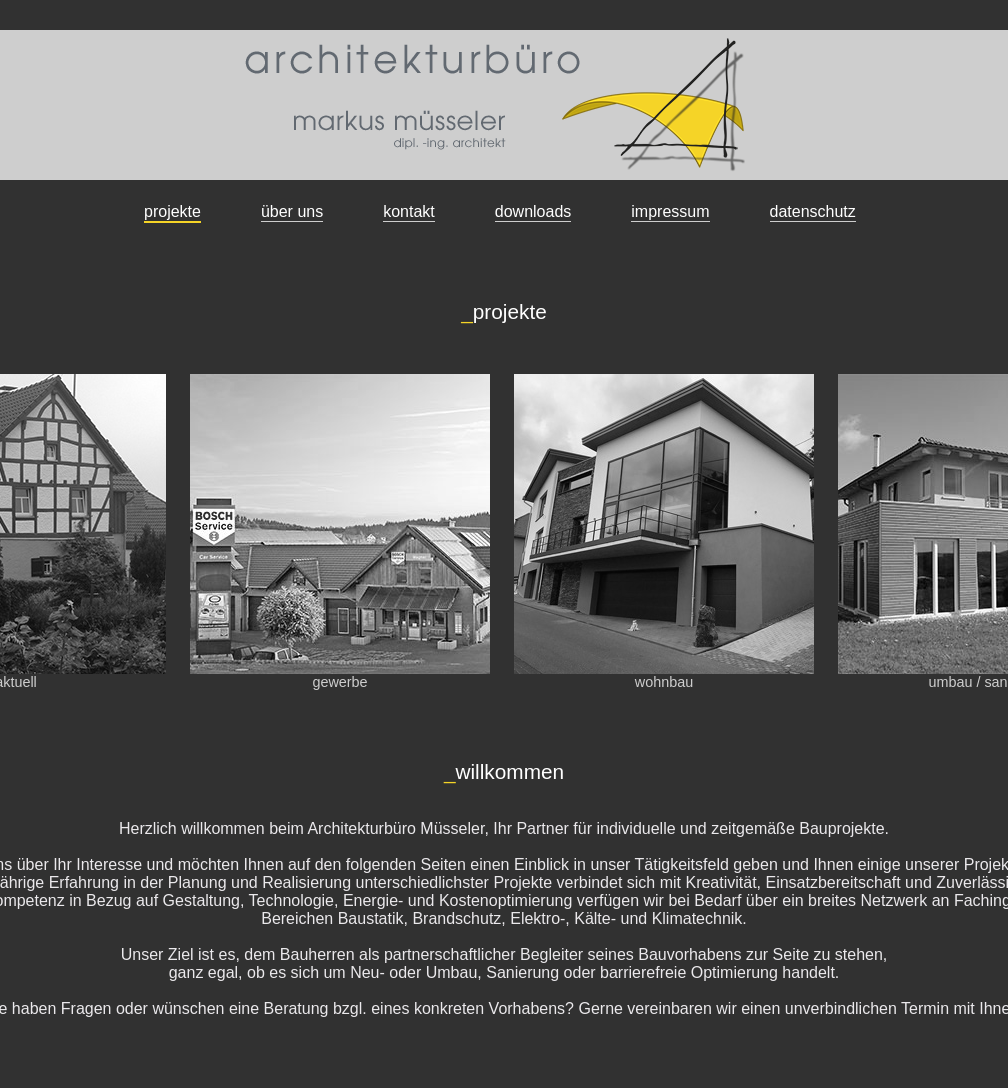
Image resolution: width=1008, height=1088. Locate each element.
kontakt (409, 211)
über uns (292, 211)
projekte (172, 211)
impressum (670, 211)
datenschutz (813, 211)
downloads (533, 211)
